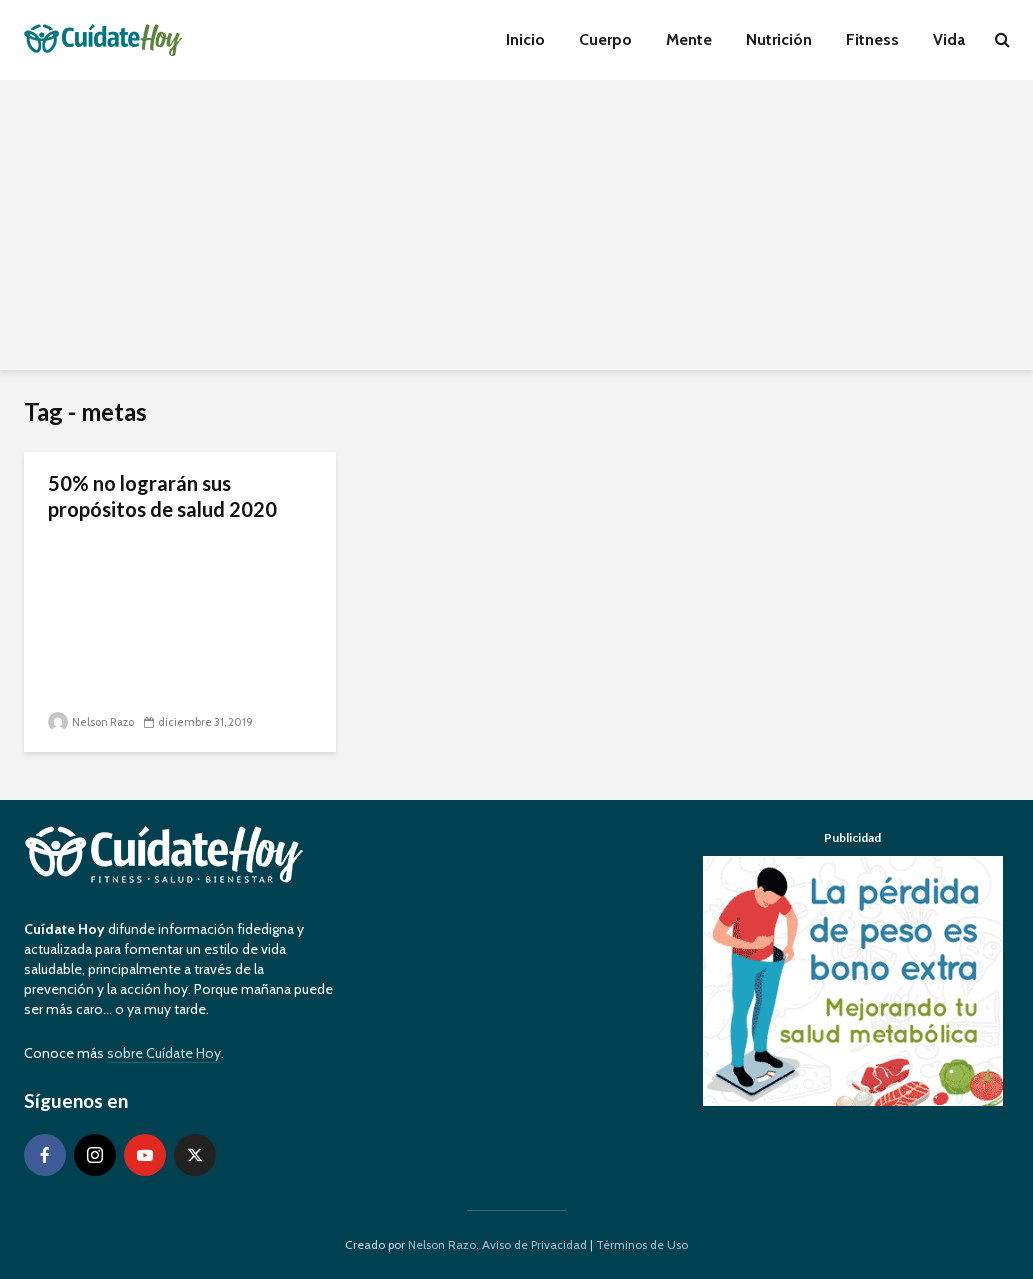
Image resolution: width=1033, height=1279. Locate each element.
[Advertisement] (516, 230)
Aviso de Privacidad (534, 1244)
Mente (689, 39)
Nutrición (779, 39)
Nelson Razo (91, 722)
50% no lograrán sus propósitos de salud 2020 (162, 496)
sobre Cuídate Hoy (164, 1053)
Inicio (525, 39)
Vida (949, 39)
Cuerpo (605, 39)
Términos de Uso (642, 1244)
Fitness (872, 39)
